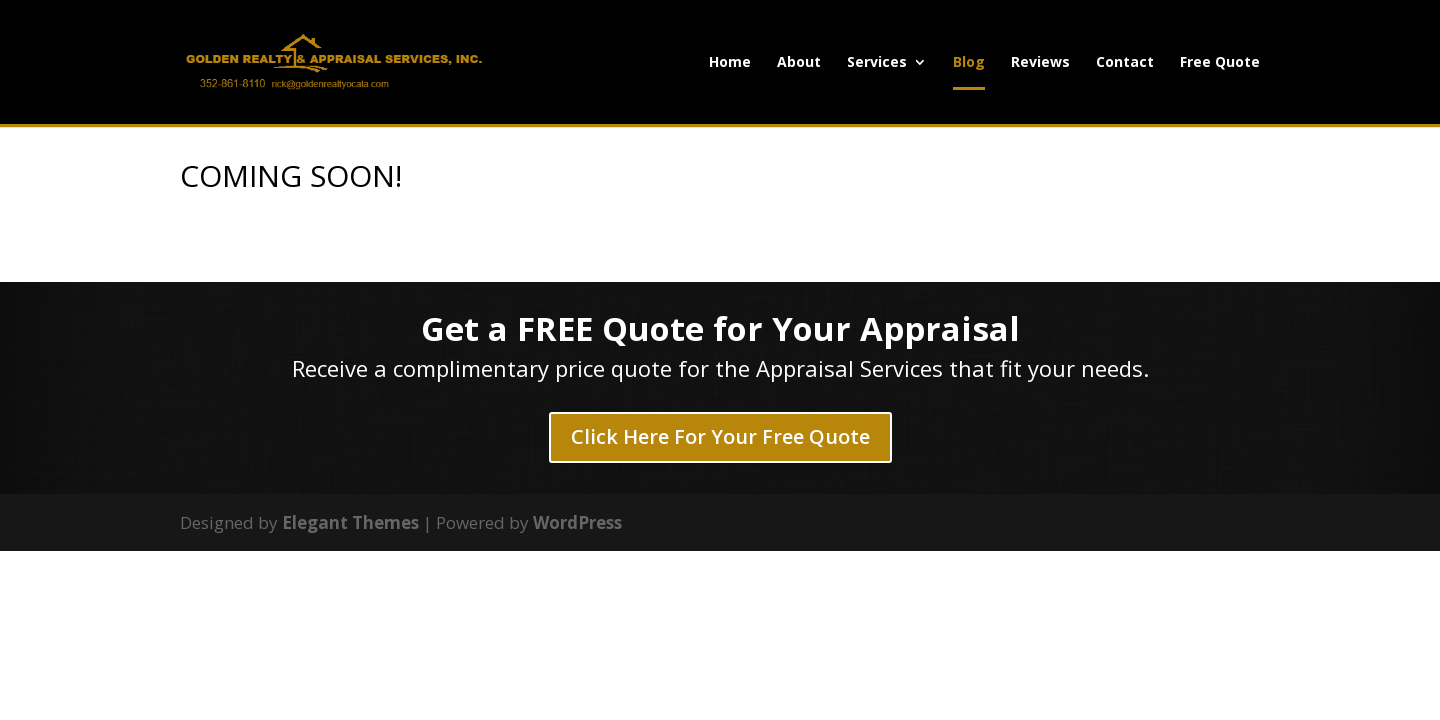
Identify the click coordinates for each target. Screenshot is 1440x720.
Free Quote (1220, 63)
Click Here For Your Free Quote (720, 436)
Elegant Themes (350, 522)
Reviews (1040, 63)
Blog (969, 63)
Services (877, 63)
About (799, 63)
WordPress (577, 522)
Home (730, 63)
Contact (1125, 63)
